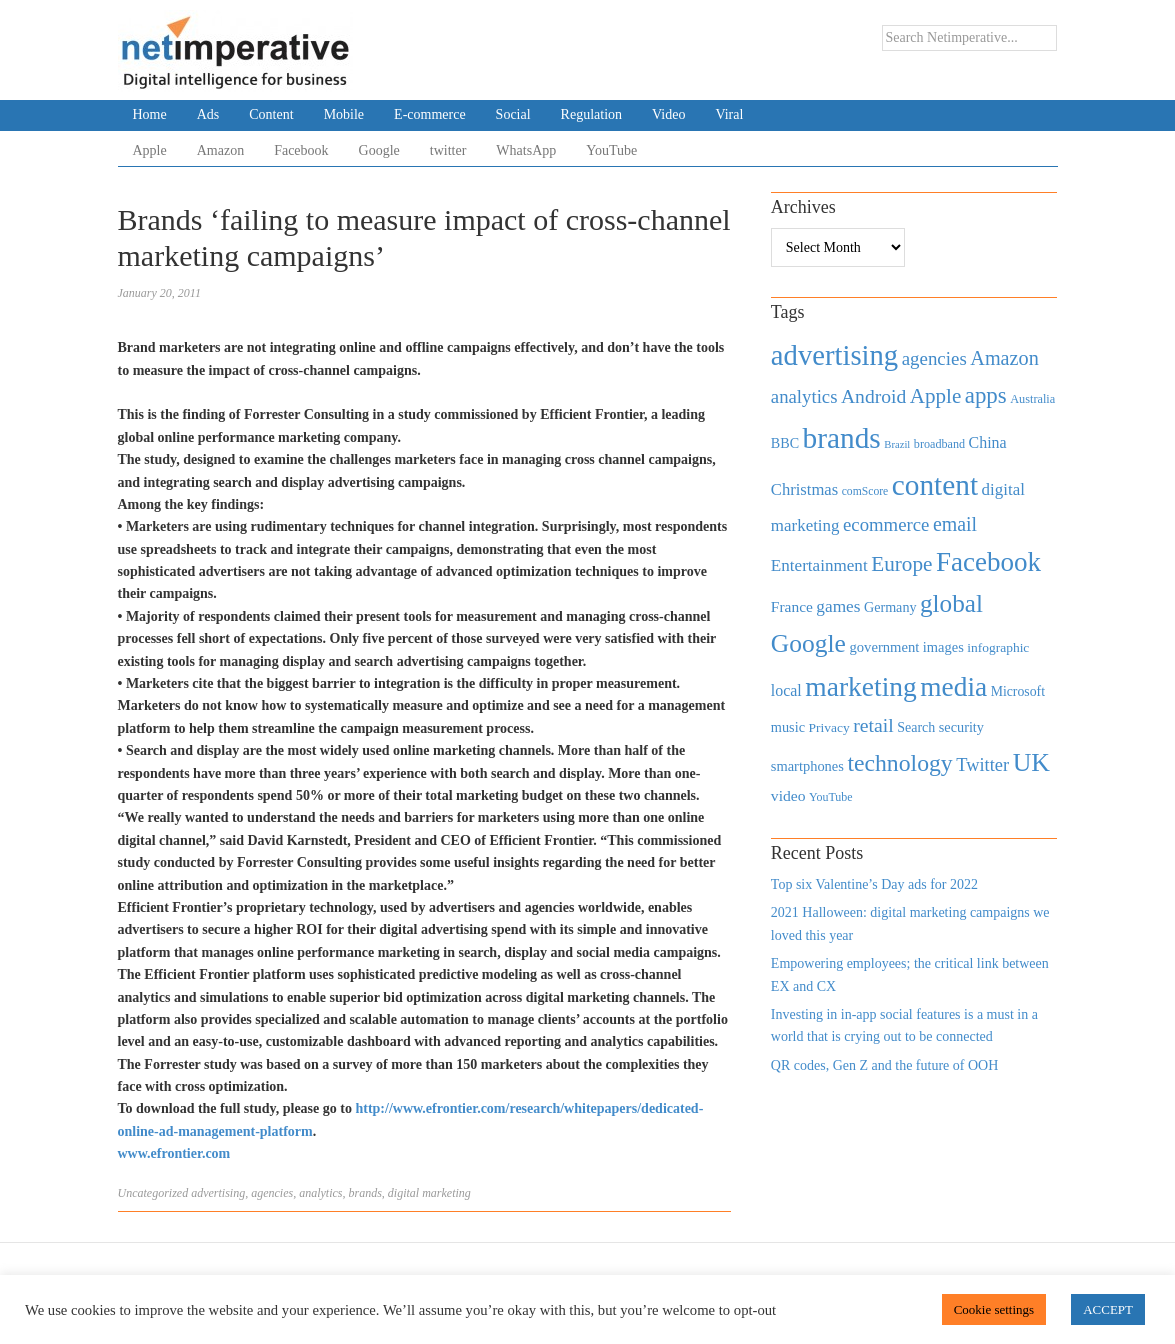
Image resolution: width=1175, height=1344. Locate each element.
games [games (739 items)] (838, 606)
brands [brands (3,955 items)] (842, 438)
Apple (150, 150)
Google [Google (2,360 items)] (808, 643)
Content (271, 114)
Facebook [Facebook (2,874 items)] (988, 562)
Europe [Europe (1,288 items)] (901, 564)
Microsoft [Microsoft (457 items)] (1018, 691)
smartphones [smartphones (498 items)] (807, 766)
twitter (448, 150)
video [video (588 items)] (788, 795)
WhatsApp (526, 150)
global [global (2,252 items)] (951, 603)
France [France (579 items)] (792, 606)
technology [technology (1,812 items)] (899, 763)
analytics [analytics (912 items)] (804, 396)
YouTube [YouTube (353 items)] (831, 797)
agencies (272, 1193)
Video (668, 114)
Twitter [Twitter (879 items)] (982, 765)
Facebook (301, 150)
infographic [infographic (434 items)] (998, 647)
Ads (208, 114)
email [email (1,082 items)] (955, 524)
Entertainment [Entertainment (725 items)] (819, 565)
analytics (320, 1193)
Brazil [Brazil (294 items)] (897, 444)
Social (513, 114)
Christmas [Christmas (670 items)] (804, 489)
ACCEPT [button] (1108, 1309)
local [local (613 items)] (786, 690)
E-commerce (430, 114)
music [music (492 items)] (788, 727)
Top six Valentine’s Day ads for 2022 (874, 884)
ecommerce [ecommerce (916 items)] (886, 524)
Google (379, 150)
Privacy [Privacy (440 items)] (828, 727)
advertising (218, 1193)
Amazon (220, 150)
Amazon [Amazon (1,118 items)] (1004, 358)
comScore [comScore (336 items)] (865, 491)
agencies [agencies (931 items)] (934, 358)
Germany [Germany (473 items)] (890, 607)
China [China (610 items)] (988, 442)
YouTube (611, 150)
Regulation (591, 114)
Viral (729, 114)
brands (364, 1193)
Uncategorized (153, 1193)
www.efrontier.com (174, 1153)
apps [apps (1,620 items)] (986, 395)
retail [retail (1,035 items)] (873, 725)
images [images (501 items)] (943, 647)
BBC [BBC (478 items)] (785, 443)
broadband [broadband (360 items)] (939, 444)
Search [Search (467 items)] (916, 727)
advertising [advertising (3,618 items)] (834, 355)
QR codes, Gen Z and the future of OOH (884, 1065)
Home (150, 114)
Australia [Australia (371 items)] (1032, 399)
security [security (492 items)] (961, 727)
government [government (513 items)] (884, 647)
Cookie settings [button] (994, 1309)
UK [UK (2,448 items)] (1031, 762)
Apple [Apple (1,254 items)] (935, 396)
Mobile (344, 114)
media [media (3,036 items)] (953, 687)
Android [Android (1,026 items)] (873, 396)
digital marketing (429, 1193)
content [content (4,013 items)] (935, 485)
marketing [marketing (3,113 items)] (861, 686)
